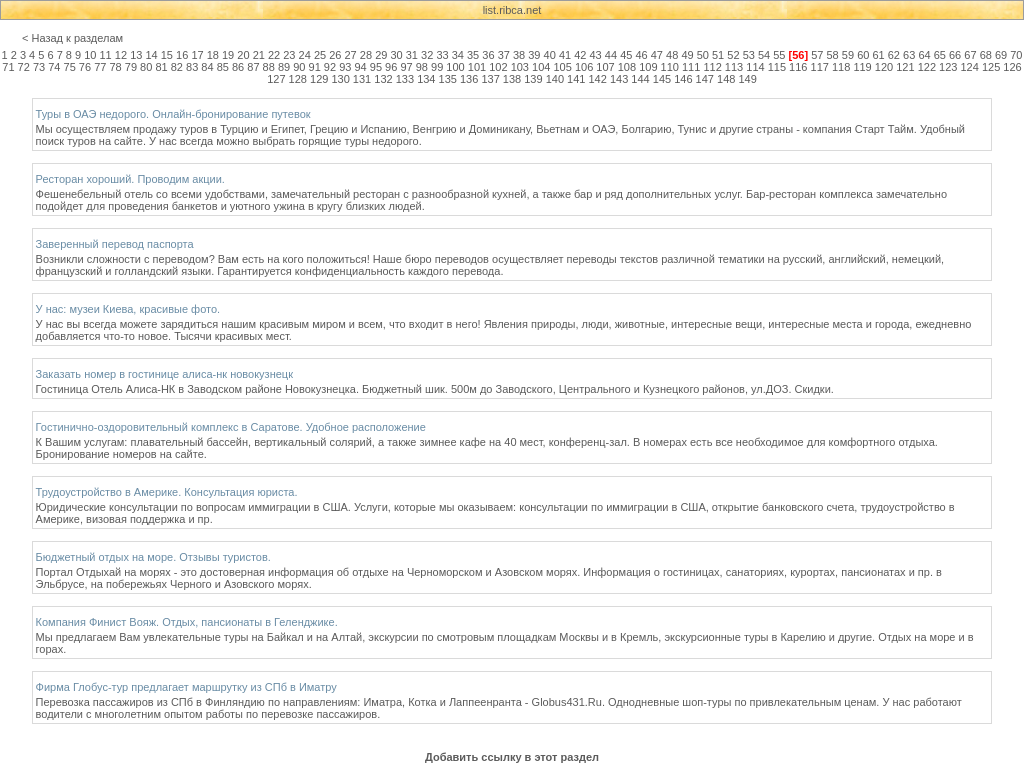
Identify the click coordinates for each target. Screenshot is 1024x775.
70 (1016, 55)
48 (672, 55)
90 (299, 67)
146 (683, 79)
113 (734, 67)
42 (580, 55)
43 (596, 55)
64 (924, 55)
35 (473, 55)
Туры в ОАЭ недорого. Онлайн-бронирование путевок (173, 114)
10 (90, 55)
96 (391, 67)
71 (8, 67)
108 (627, 67)
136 (469, 79)
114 (755, 67)
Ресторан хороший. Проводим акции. (130, 179)
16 (182, 55)
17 (197, 55)
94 (360, 67)
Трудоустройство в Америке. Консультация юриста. (167, 492)
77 (100, 67)
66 (955, 55)
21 (259, 55)
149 (747, 79)
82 (177, 67)
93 (345, 67)
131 (362, 79)
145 (662, 79)
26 (335, 55)
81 (161, 67)
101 (477, 67)
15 (167, 55)
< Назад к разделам (72, 38)
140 (555, 79)
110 (670, 67)
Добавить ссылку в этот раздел (512, 757)
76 (85, 67)
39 (534, 55)
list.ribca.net (512, 10)
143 (619, 79)
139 (533, 79)
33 (442, 55)
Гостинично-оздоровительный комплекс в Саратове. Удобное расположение (231, 427)
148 (726, 79)
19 (228, 55)
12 (121, 55)
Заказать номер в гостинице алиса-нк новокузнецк (164, 374)
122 (927, 67)
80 (146, 67)
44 (611, 55)
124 (969, 67)
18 (213, 55)
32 (427, 55)
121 (905, 67)
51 (718, 55)
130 (340, 79)
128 (298, 79)
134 (426, 79)
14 (151, 55)
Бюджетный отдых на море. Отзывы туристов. (153, 557)
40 (550, 55)
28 (366, 55)
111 (691, 67)
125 (991, 67)
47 (657, 55)
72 (24, 67)
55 (779, 55)
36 (488, 55)
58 (833, 55)
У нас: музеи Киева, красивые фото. (128, 309)
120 (884, 67)
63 (909, 55)
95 (376, 67)
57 (817, 55)
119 (862, 67)
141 (576, 79)
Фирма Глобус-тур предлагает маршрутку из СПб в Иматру (186, 687)
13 (136, 55)
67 (970, 55)
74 (54, 67)
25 (320, 55)
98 (422, 67)
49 (687, 55)
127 (276, 79)
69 (1001, 55)
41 (565, 55)
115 (777, 67)
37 (504, 55)
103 (520, 67)
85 (223, 67)
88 (269, 67)
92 (330, 67)
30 (396, 55)
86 (238, 67)
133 (405, 79)
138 (512, 79)
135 (448, 79)
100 (455, 67)
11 (106, 55)
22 (274, 55)
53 (749, 55)
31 (412, 55)
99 (437, 67)
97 (406, 67)
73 (39, 67)
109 (648, 67)
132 (383, 79)
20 (243, 55)
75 (70, 67)
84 (207, 67)
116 (798, 67)
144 (640, 79)
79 (131, 67)
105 (562, 67)
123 (948, 67)
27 (351, 55)
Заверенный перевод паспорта (115, 244)
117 (820, 67)
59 (848, 55)
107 (605, 67)
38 (519, 55)
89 (284, 67)
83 (192, 67)
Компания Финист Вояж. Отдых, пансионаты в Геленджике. (187, 622)
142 (598, 79)
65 (940, 55)
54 (764, 55)
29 (381, 55)
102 (498, 67)
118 (841, 67)
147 (705, 79)
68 (986, 55)
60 (863, 55)
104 (541, 67)
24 (305, 55)
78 (115, 67)
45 (626, 55)
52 (733, 55)
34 (458, 55)
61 (878, 55)
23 (289, 55)
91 (315, 67)
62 (894, 55)
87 (253, 67)
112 (712, 67)
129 (319, 79)
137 (490, 79)
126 (1012, 67)
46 (641, 55)
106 (584, 67)
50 (703, 55)
